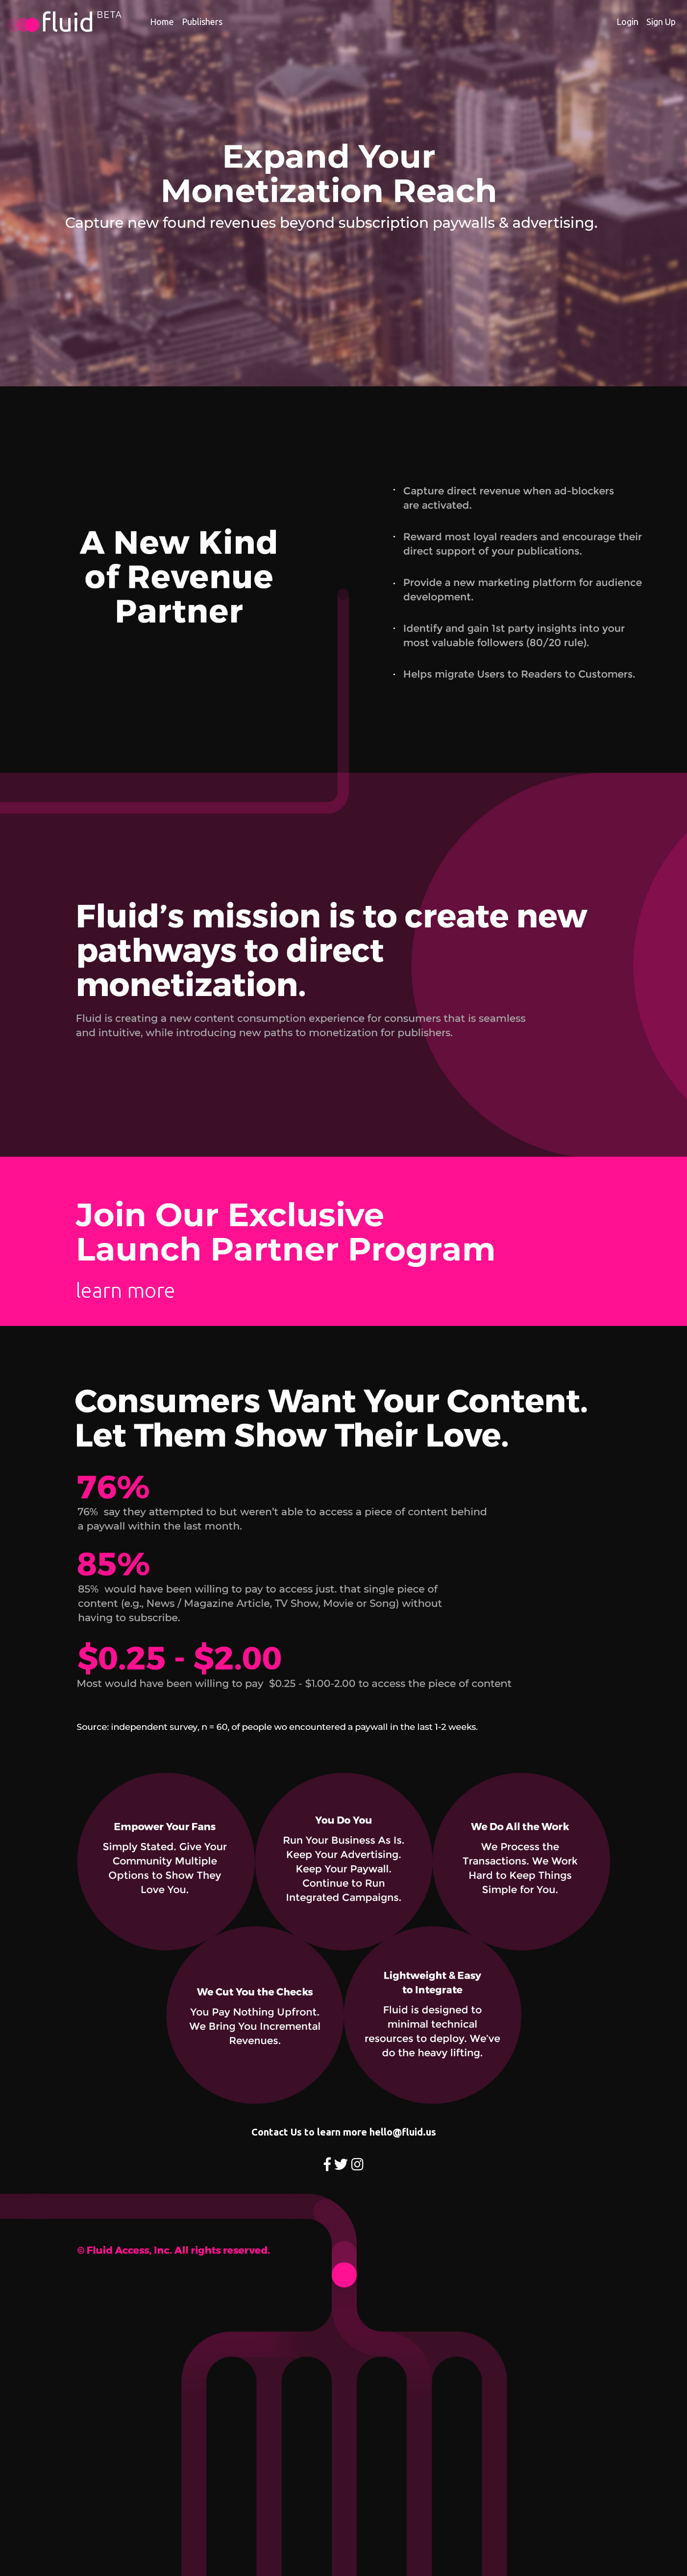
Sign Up (661, 21)
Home (162, 21)
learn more (125, 1290)
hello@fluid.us (402, 2132)
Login (627, 21)
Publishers (202, 21)
